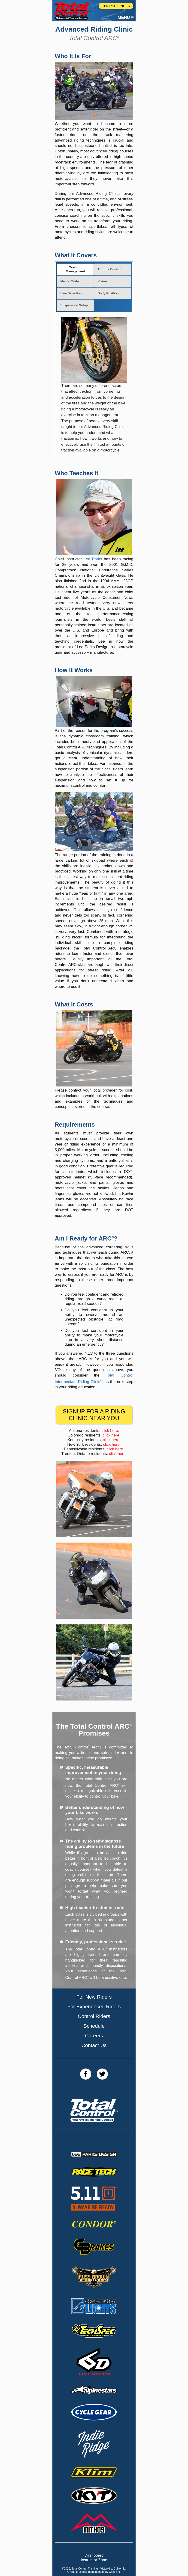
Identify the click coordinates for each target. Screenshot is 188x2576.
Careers (94, 2036)
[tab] (75, 269)
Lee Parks (93, 559)
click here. (110, 1430)
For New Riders (94, 1997)
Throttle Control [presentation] (109, 269)
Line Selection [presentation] (71, 293)
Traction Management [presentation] (75, 269)
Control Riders (94, 2016)
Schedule (94, 2026)
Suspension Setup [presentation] (74, 305)
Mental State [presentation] (69, 281)
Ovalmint (114, 2571)
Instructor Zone (94, 2560)
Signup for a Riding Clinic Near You (94, 1414)
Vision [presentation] (102, 281)
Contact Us (94, 2045)
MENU (126, 17)
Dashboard (93, 2555)
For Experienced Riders (94, 2006)
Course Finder (116, 6)
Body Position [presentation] (107, 293)
